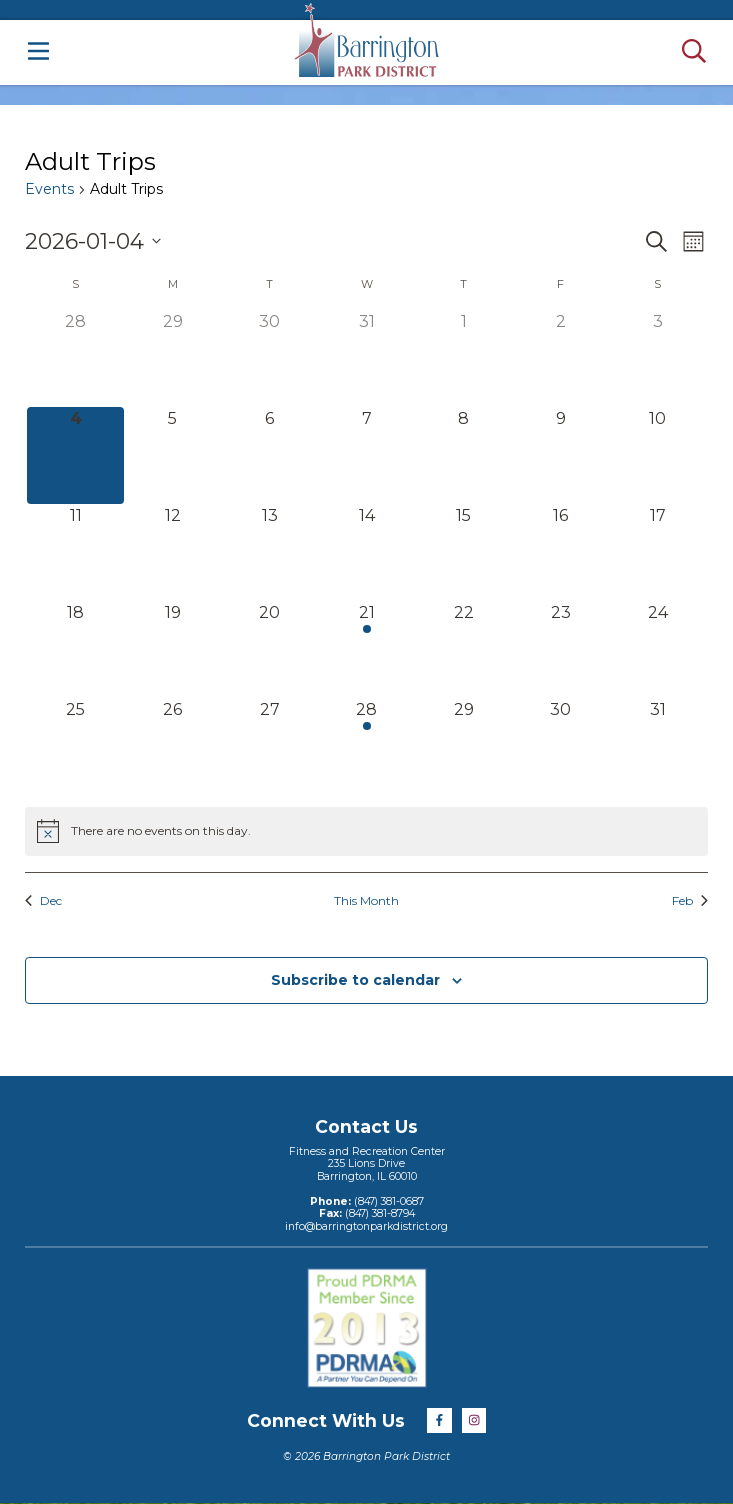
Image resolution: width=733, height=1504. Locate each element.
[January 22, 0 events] (463, 649)
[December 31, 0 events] (366, 358)
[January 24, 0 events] (657, 649)
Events (49, 189)
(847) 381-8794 (378, 1213)
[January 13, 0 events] (269, 552)
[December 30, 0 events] (269, 358)
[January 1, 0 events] (463, 358)
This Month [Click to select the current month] (366, 900)
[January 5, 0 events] (172, 455)
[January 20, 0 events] (269, 649)
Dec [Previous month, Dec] (43, 900)
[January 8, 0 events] (463, 455)
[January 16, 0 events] (560, 552)
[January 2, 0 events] (560, 358)
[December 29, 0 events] (172, 358)
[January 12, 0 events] (172, 552)
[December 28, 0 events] (75, 358)
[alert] (366, 831)
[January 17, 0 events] (657, 552)
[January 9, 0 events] (560, 455)
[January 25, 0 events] (75, 746)
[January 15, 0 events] (463, 552)
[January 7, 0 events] (366, 455)
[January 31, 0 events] (657, 746)
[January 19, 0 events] (172, 649)
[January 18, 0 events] (75, 649)
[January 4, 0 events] (75, 455)
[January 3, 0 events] (657, 358)
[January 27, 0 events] (269, 746)
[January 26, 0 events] (172, 746)
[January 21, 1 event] (366, 649)
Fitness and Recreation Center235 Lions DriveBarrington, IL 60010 (367, 1164)
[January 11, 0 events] (75, 552)
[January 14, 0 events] (366, 552)
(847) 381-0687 (387, 1201)
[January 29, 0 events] (463, 746)
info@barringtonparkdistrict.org (366, 1226)
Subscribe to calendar (355, 980)
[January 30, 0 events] (560, 746)
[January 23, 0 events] (560, 649)
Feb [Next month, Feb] (690, 900)
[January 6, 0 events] (269, 455)
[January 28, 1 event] (366, 746)
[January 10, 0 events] (657, 455)
